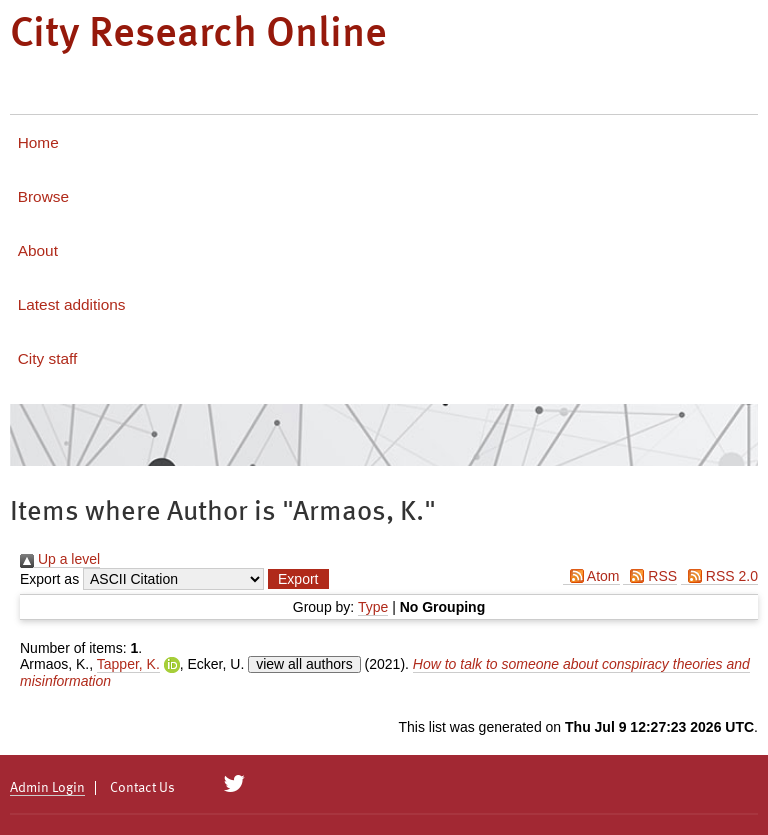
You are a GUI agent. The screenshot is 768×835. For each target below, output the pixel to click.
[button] (298, 579)
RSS (650, 576)
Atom (591, 576)
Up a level (60, 559)
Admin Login (47, 788)
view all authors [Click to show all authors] (304, 664)
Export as (49, 579)
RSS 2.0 (719, 576)
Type (373, 607)
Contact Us (142, 788)
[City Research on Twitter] (234, 784)
